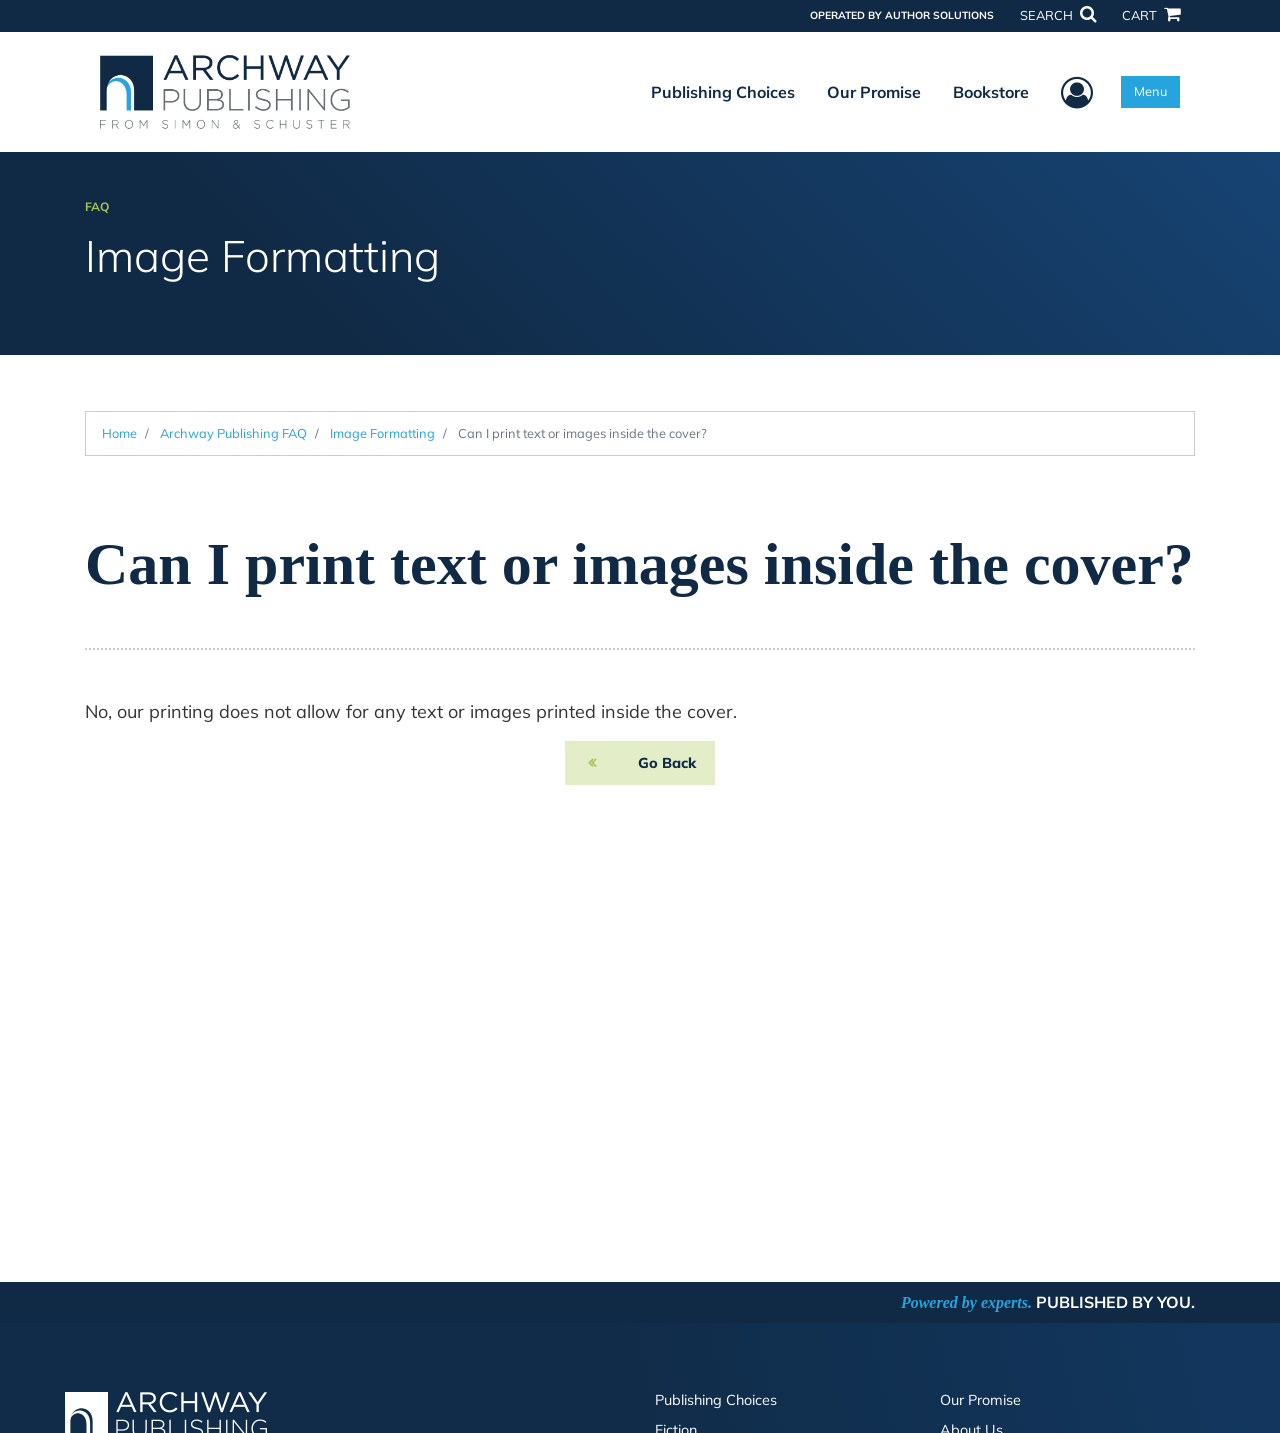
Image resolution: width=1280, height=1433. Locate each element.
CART (1151, 15)
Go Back (667, 763)
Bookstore (991, 92)
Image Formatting (382, 433)
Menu (1150, 91)
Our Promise (874, 92)
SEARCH (1058, 15)
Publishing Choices (723, 92)
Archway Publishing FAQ (233, 433)
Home (119, 433)
